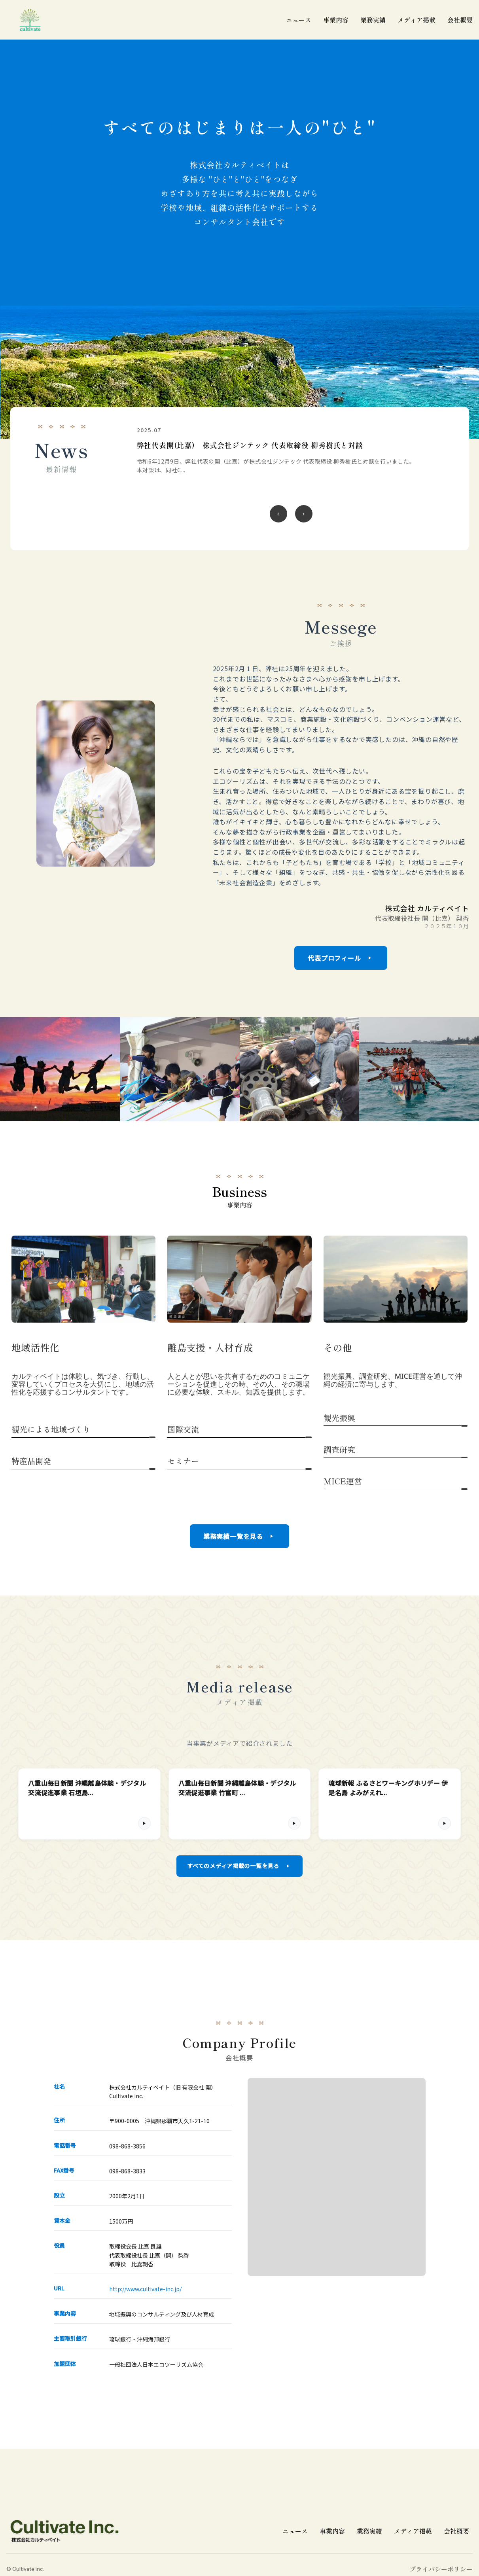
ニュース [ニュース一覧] (298, 20)
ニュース (295, 2533)
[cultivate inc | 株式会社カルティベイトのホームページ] (30, 20)
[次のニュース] (303, 513)
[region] (291, 478)
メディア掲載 (413, 2533)
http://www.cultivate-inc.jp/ (145, 2292)
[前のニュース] (278, 513)
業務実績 (369, 2533)
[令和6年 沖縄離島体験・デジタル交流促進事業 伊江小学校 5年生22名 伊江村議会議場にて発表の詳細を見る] (291, 456)
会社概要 (460, 20)
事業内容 (335, 20)
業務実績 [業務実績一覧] (373, 20)
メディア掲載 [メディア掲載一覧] (416, 20)
